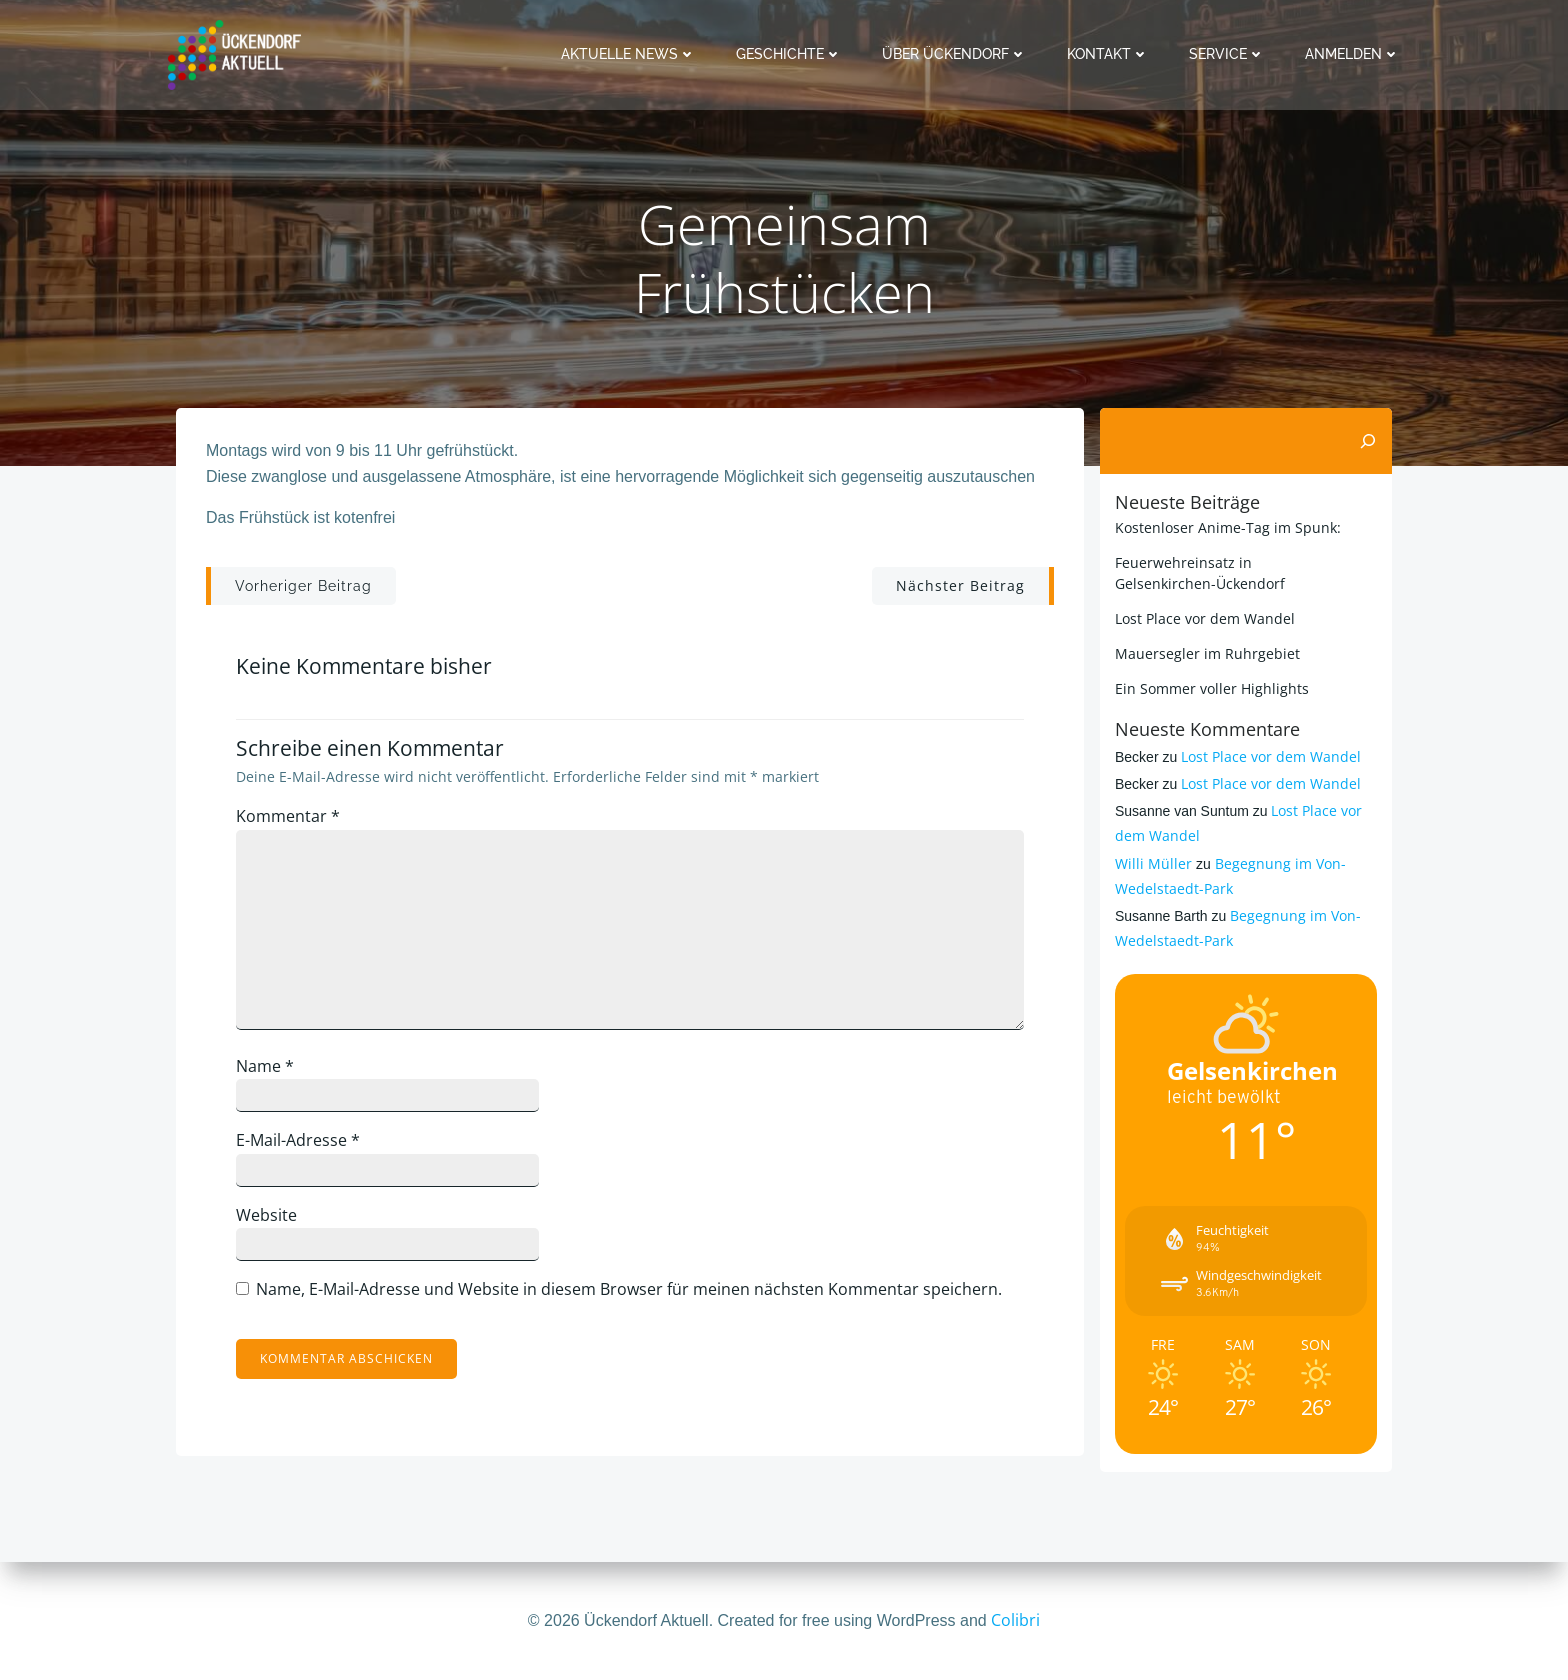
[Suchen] (1368, 441)
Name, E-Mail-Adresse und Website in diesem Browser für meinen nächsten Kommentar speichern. (629, 1289)
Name (265, 1066)
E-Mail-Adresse (298, 1140)
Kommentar (288, 816)
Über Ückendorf (954, 54)
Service (1227, 54)
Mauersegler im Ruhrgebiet (1207, 653)
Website (266, 1215)
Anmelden (1352, 54)
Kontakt (1108, 54)
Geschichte (789, 54)
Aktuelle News (628, 54)
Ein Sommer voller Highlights (1212, 688)
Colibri (1015, 1620)
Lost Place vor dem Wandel (1205, 618)
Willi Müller (1153, 863)
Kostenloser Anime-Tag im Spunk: (1228, 527)
